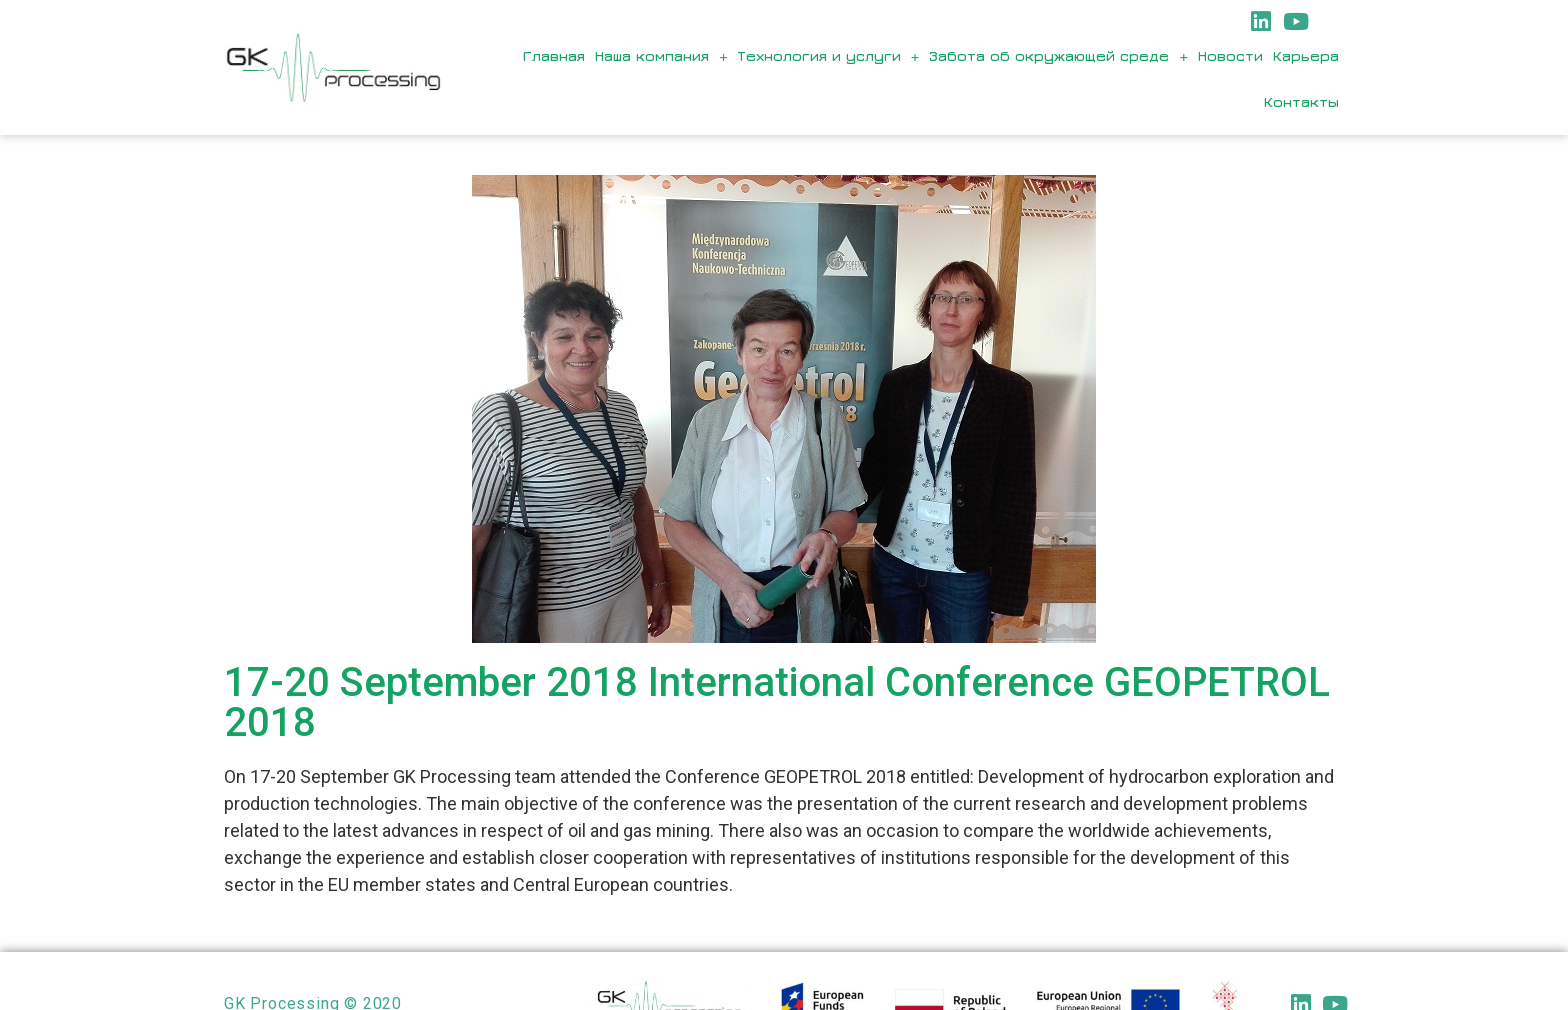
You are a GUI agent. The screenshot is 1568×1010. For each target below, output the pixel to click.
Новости (1230, 55)
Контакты (1301, 101)
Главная (554, 55)
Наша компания (661, 56)
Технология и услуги (829, 56)
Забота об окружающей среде (1058, 56)
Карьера (1306, 55)
